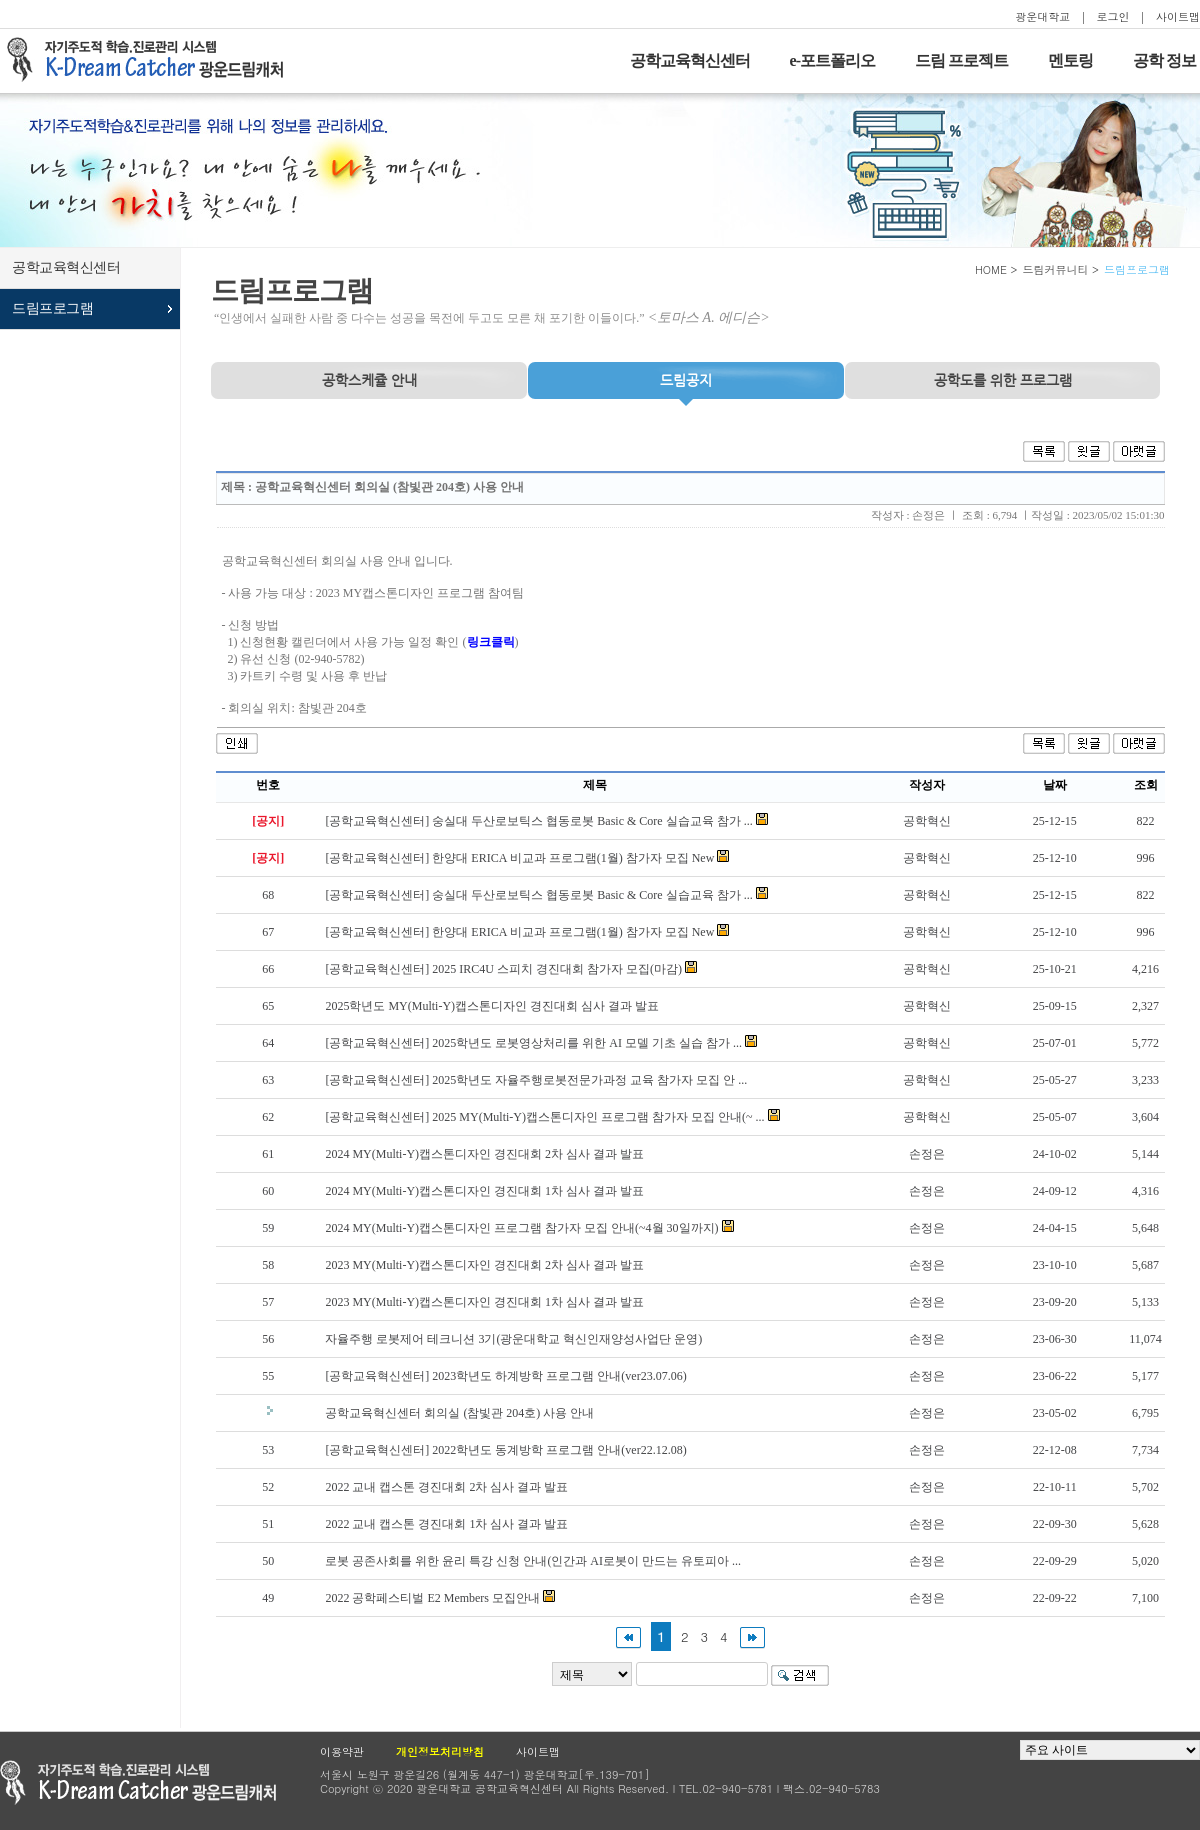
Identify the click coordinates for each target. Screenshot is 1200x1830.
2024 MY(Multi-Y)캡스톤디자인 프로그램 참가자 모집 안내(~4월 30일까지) (521, 1228)
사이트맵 (1178, 16)
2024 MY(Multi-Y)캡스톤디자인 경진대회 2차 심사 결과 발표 (484, 1154)
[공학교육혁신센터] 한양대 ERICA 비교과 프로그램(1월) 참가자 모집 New (519, 858)
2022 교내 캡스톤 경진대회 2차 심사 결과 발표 (446, 1487)
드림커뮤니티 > (1060, 269)
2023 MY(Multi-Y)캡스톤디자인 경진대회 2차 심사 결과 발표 (484, 1265)
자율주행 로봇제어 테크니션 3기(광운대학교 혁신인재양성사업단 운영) (513, 1339)
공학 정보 (1164, 60)
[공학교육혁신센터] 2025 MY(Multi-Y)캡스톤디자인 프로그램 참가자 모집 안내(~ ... (544, 1117)
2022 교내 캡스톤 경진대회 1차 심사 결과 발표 (446, 1524)
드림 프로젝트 (961, 60)
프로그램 (1003, 380)
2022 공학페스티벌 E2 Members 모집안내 (432, 1598)
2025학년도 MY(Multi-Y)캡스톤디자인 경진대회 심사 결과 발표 (492, 1006)
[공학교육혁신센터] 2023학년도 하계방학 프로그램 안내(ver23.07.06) (505, 1376)
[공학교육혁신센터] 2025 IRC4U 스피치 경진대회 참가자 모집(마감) (503, 969)
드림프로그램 (52, 308)
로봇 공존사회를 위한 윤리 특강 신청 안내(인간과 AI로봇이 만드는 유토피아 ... (533, 1561)
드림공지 (686, 380)
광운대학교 (1042, 16)
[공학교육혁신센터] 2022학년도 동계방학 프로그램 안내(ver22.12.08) (505, 1450)
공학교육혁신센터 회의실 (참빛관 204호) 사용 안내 (459, 1413)
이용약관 (342, 1751)
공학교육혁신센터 (690, 60)
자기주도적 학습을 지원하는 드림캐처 (151, 60)
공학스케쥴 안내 (369, 380)
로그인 (1113, 16)
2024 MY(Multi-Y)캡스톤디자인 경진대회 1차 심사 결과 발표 (484, 1191)
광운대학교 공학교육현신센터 (138, 1782)
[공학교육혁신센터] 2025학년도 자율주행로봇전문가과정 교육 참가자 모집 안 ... (536, 1080)
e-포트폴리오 (832, 60)
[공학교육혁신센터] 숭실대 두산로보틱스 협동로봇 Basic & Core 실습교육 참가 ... (538, 821)
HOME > (996, 269)
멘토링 (1070, 60)
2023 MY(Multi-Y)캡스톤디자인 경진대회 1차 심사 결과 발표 (484, 1302)
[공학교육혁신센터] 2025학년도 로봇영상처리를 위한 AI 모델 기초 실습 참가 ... (533, 1043)
